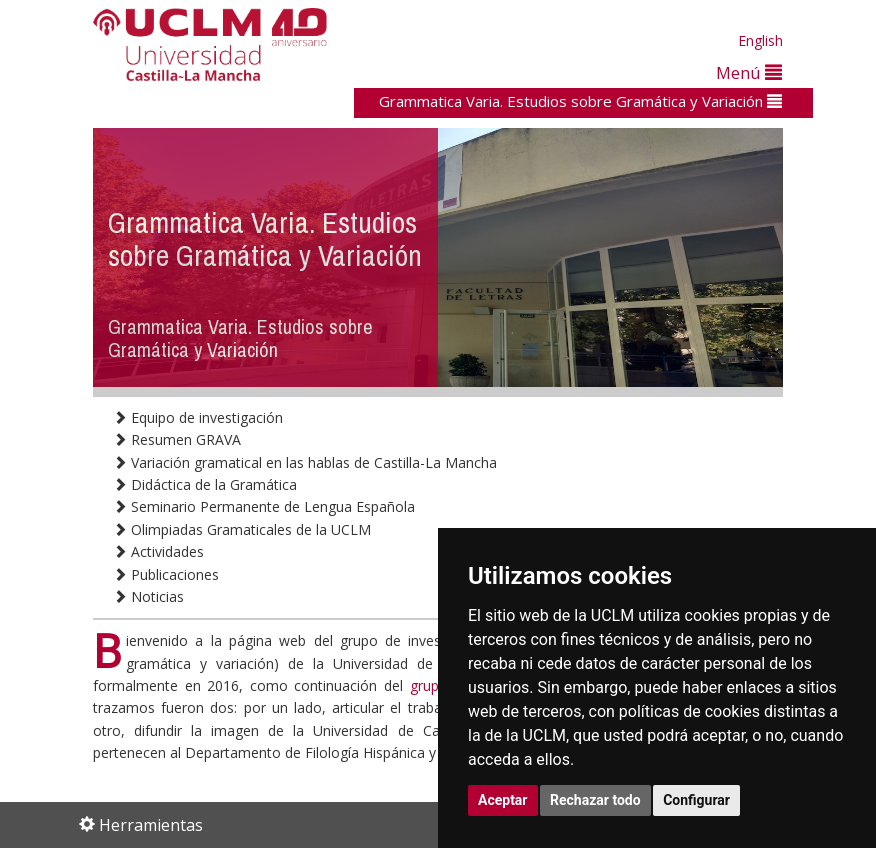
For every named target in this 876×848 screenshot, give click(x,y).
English (760, 40)
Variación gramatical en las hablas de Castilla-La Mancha (305, 462)
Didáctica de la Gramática (205, 484)
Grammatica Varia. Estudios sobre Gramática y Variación (580, 101)
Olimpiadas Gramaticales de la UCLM (242, 529)
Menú (749, 72)
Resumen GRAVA (177, 439)
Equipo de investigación (198, 417)
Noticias (148, 596)
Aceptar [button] (503, 800)
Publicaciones (166, 574)
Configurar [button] (696, 800)
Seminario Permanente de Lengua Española (264, 506)
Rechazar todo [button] (595, 800)
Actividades (158, 551)
